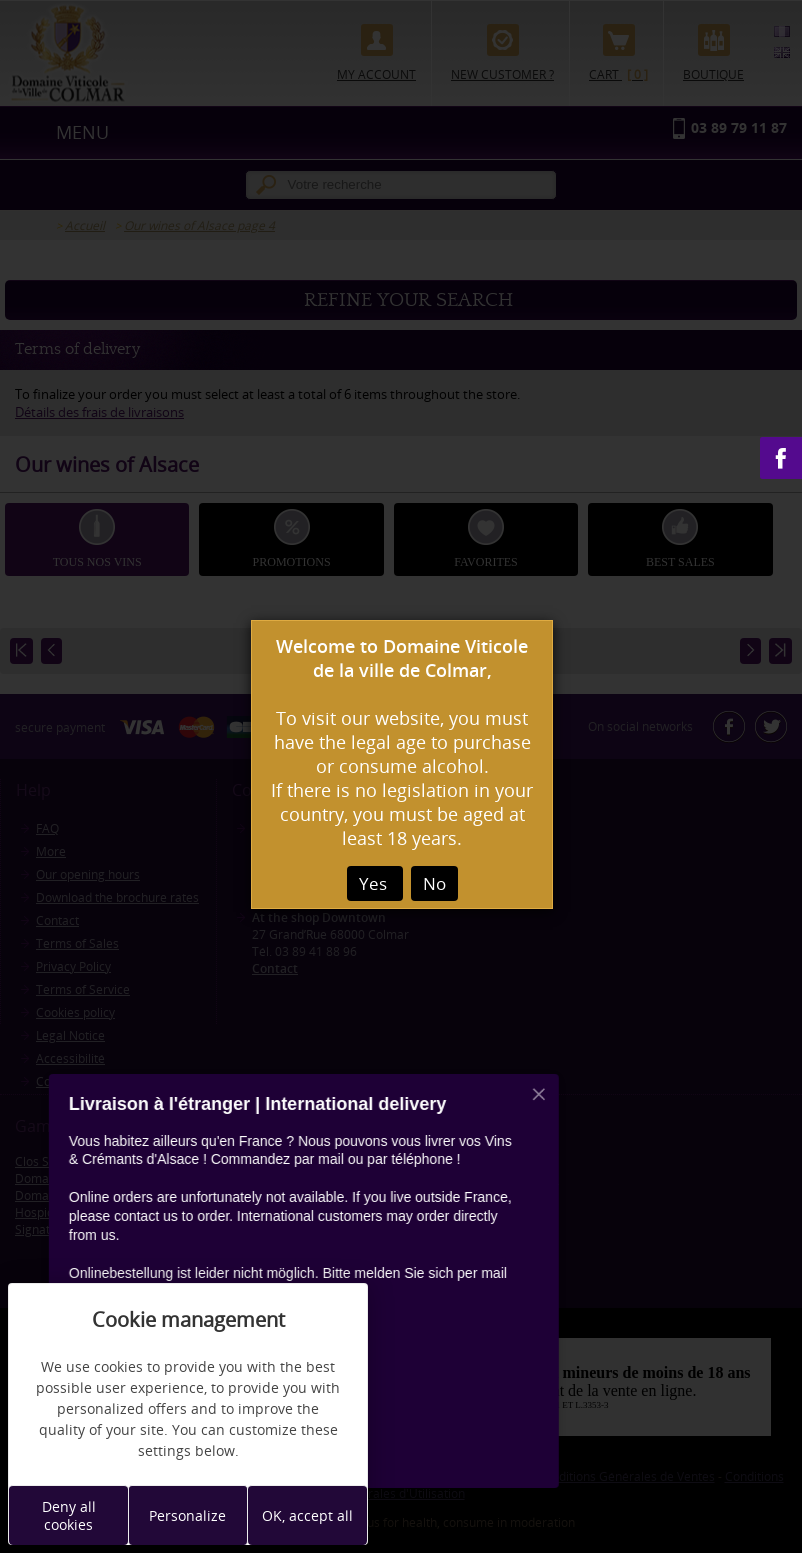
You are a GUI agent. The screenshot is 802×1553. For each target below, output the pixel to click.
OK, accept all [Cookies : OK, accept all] (307, 1515)
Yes (375, 883)
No (434, 883)
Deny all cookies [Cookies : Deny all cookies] (69, 1515)
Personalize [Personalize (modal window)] (187, 1515)
